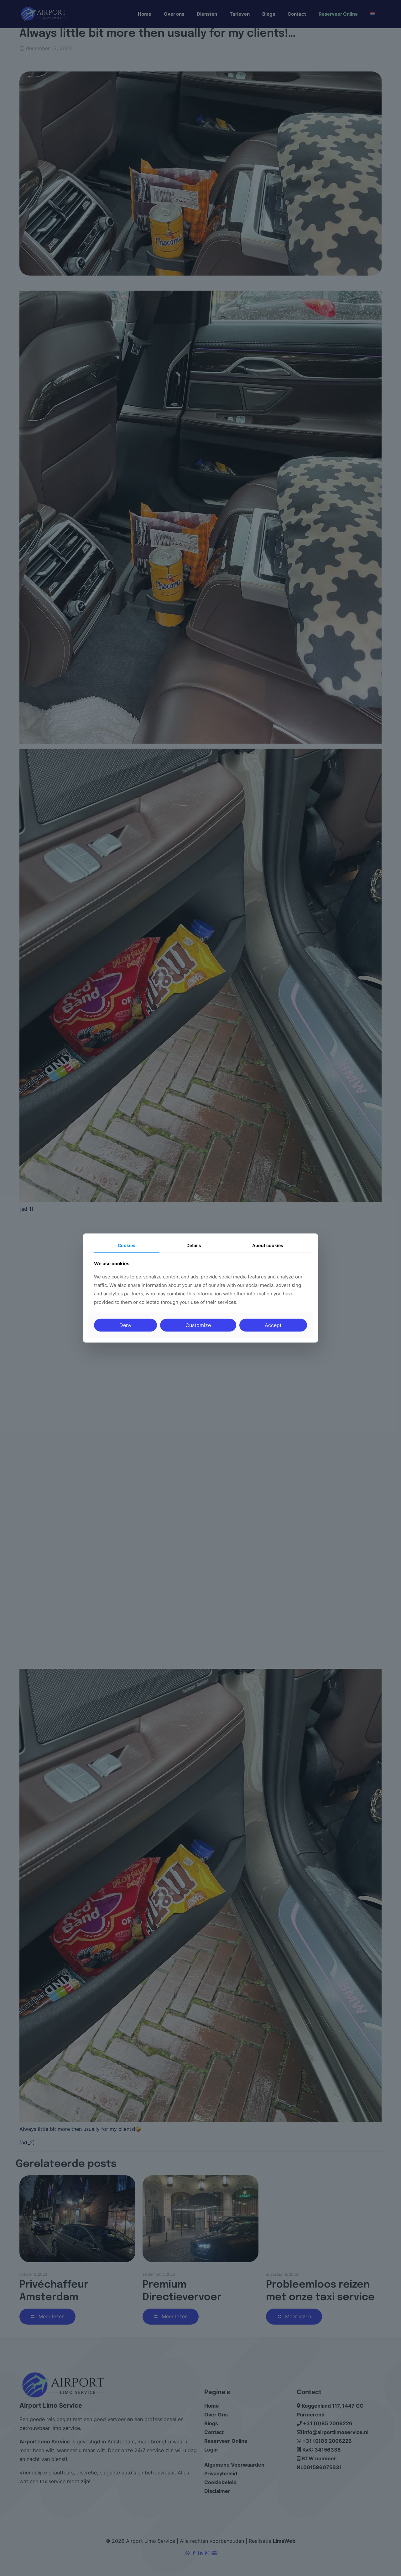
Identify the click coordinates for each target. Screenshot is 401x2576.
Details (193, 1245)
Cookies (126, 1245)
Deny (125, 1325)
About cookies (267, 1245)
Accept (273, 1325)
